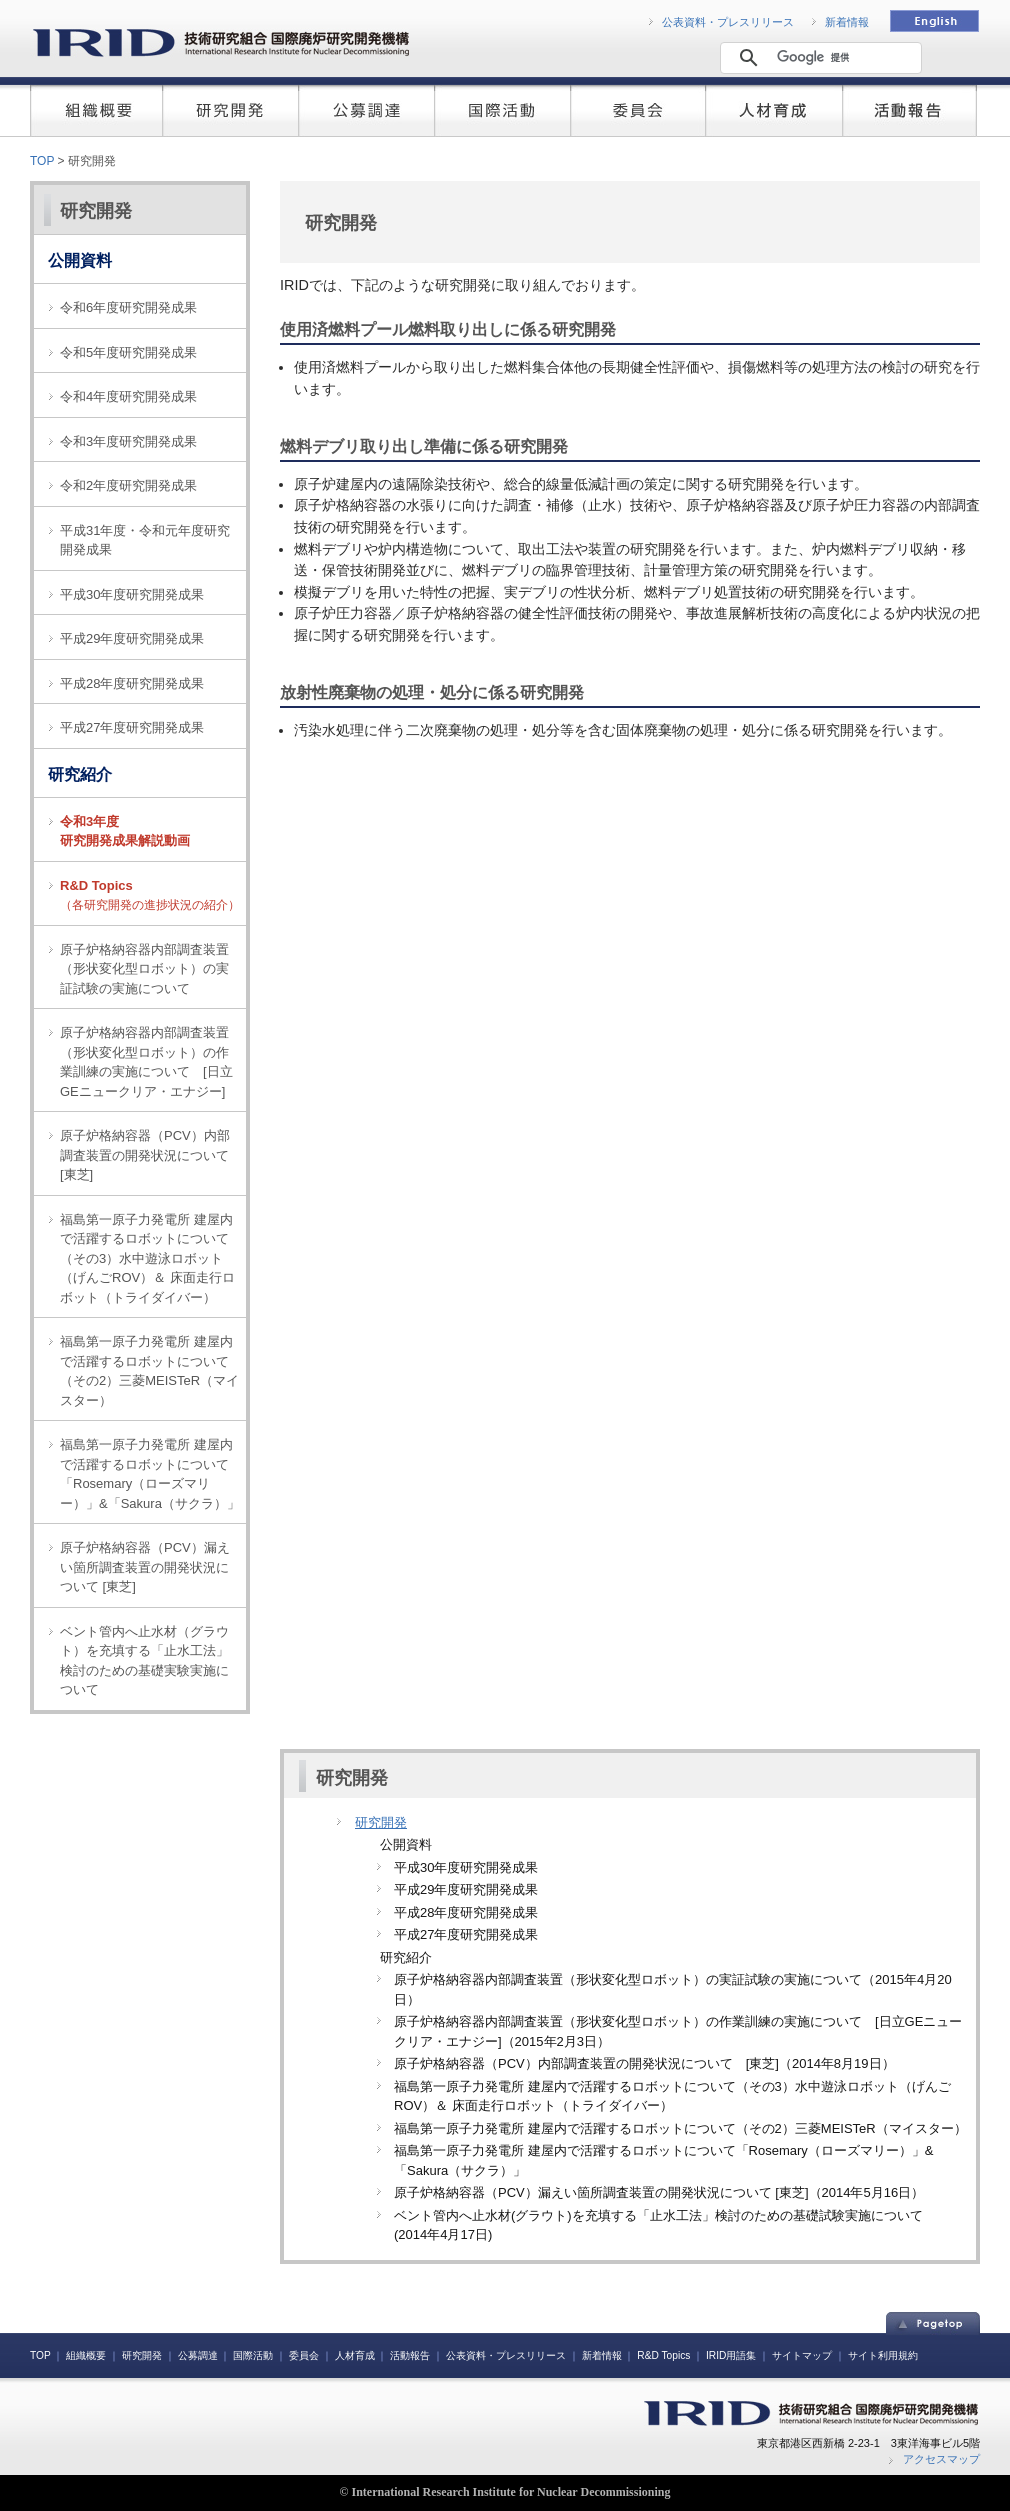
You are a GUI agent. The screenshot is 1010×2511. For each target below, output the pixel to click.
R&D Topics (663, 2355)
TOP (42, 161)
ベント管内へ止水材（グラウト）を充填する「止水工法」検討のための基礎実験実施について (144, 1661)
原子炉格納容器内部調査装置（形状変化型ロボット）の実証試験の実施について (144, 969)
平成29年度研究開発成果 (132, 638)
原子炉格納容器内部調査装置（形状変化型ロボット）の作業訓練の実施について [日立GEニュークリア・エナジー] (146, 1062)
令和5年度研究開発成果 (128, 352)
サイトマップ (802, 2355)
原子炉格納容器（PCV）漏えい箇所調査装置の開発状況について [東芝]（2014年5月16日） (659, 2192)
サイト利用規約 (883, 2355)
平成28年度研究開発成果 (132, 683)
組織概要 (86, 2355)
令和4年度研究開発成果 (128, 396)
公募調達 (198, 2355)
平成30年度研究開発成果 (132, 594)
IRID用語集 (731, 2355)
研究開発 (96, 211)
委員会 (304, 2355)
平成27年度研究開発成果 (132, 727)
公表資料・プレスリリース (728, 22)
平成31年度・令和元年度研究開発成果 (145, 540)
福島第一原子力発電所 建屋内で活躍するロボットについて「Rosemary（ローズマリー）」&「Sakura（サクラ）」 (150, 1474)
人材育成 (355, 2355)
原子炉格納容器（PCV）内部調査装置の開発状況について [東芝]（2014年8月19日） (644, 2063)
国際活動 (253, 2355)
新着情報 (847, 22)
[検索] (818, 57)
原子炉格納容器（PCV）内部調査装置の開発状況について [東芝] (151, 1155)
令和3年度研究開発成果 (128, 441)
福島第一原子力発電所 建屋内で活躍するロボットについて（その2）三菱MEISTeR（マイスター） (149, 1371)
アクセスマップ (941, 2459)
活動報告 (410, 2355)
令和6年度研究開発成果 (128, 307)
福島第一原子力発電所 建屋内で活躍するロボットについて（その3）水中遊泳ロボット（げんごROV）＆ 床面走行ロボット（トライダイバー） (147, 1258)
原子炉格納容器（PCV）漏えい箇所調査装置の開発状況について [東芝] (145, 1567)
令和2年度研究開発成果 (128, 485)
